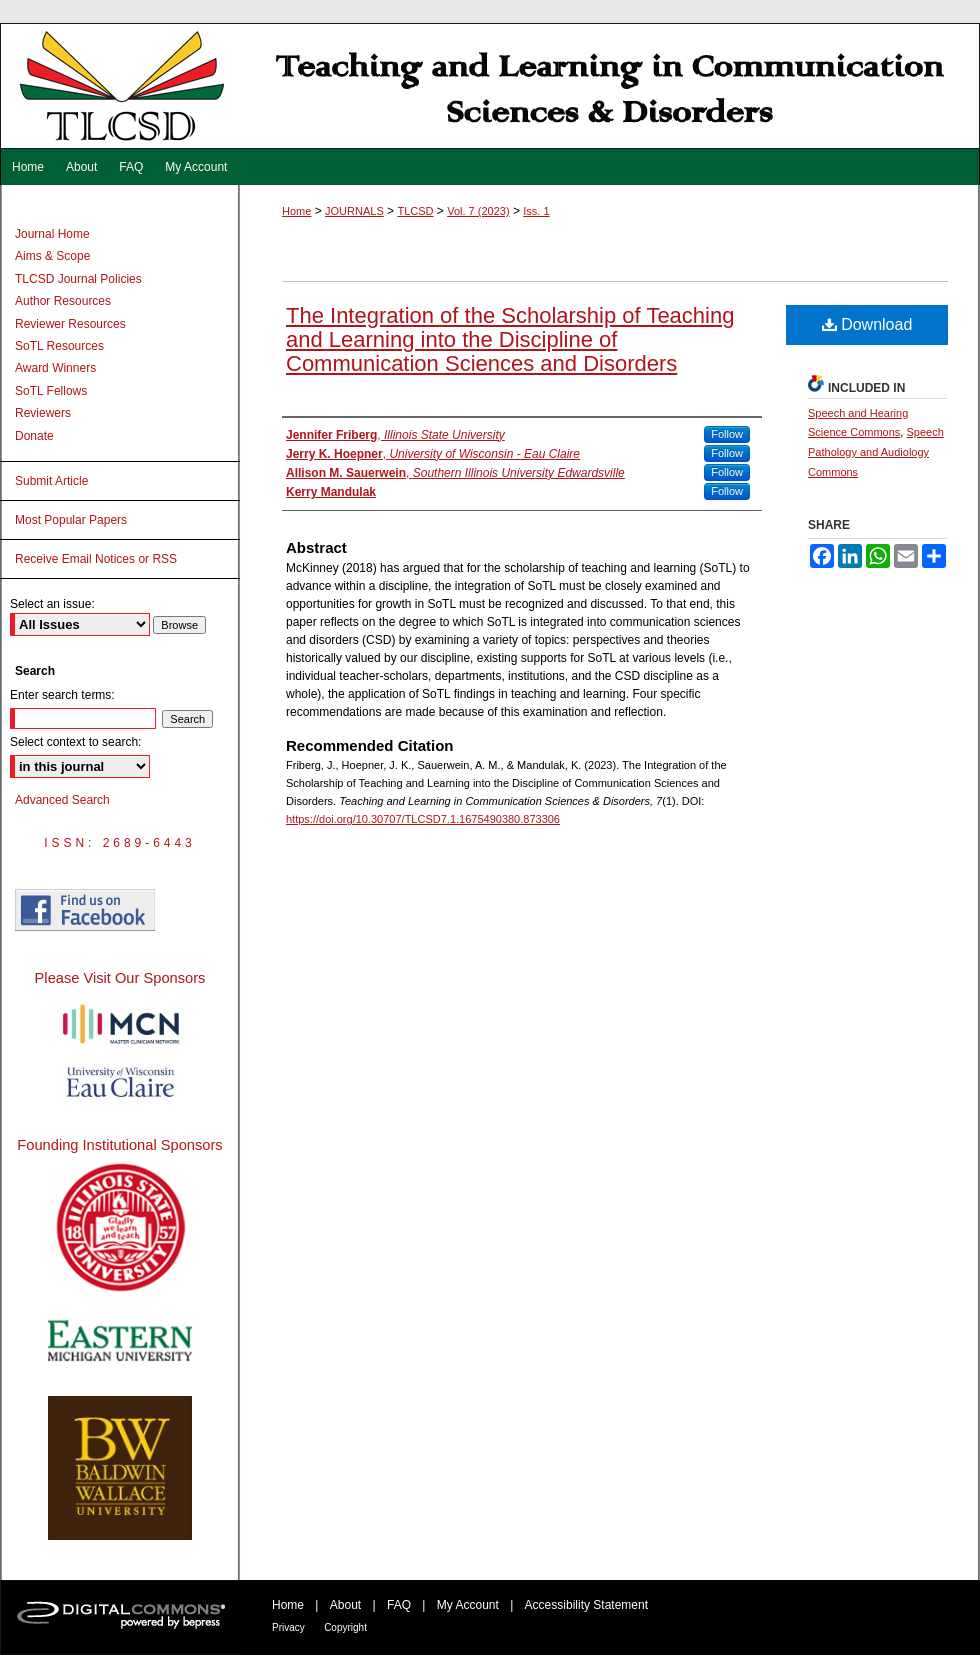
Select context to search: (75, 742)
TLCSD (415, 211)
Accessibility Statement (586, 1605)
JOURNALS (354, 211)
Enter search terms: (62, 695)
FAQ (399, 1605)
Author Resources (63, 301)
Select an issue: (52, 604)
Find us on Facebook (85, 910)
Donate (34, 436)
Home (296, 211)
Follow (727, 434)
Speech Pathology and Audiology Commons (876, 452)
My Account (468, 1605)
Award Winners (55, 368)
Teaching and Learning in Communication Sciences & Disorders (490, 86)
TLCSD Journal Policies (78, 279)
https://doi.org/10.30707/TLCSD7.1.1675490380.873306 (423, 819)
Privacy (288, 1627)
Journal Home (52, 234)
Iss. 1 (536, 211)
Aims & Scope (52, 256)
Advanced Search (62, 800)
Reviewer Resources (70, 324)
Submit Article (51, 481)
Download (867, 324)
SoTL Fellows (51, 391)
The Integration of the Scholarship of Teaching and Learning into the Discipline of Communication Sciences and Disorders (510, 339)
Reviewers (43, 413)
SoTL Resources (59, 346)
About (345, 1605)
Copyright (345, 1627)
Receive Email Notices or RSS (96, 559)
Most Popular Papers (71, 520)
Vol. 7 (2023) (478, 211)
